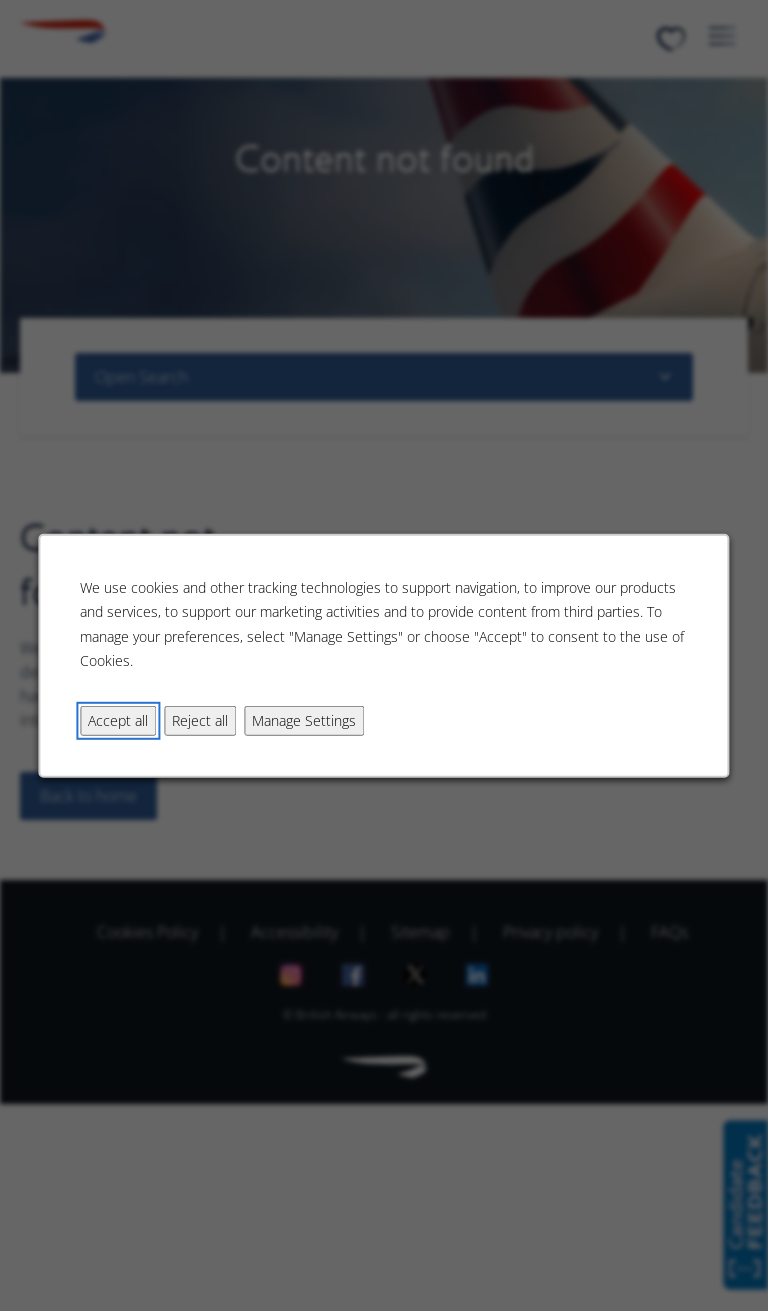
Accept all (118, 719)
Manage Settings (304, 719)
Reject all (200, 719)
